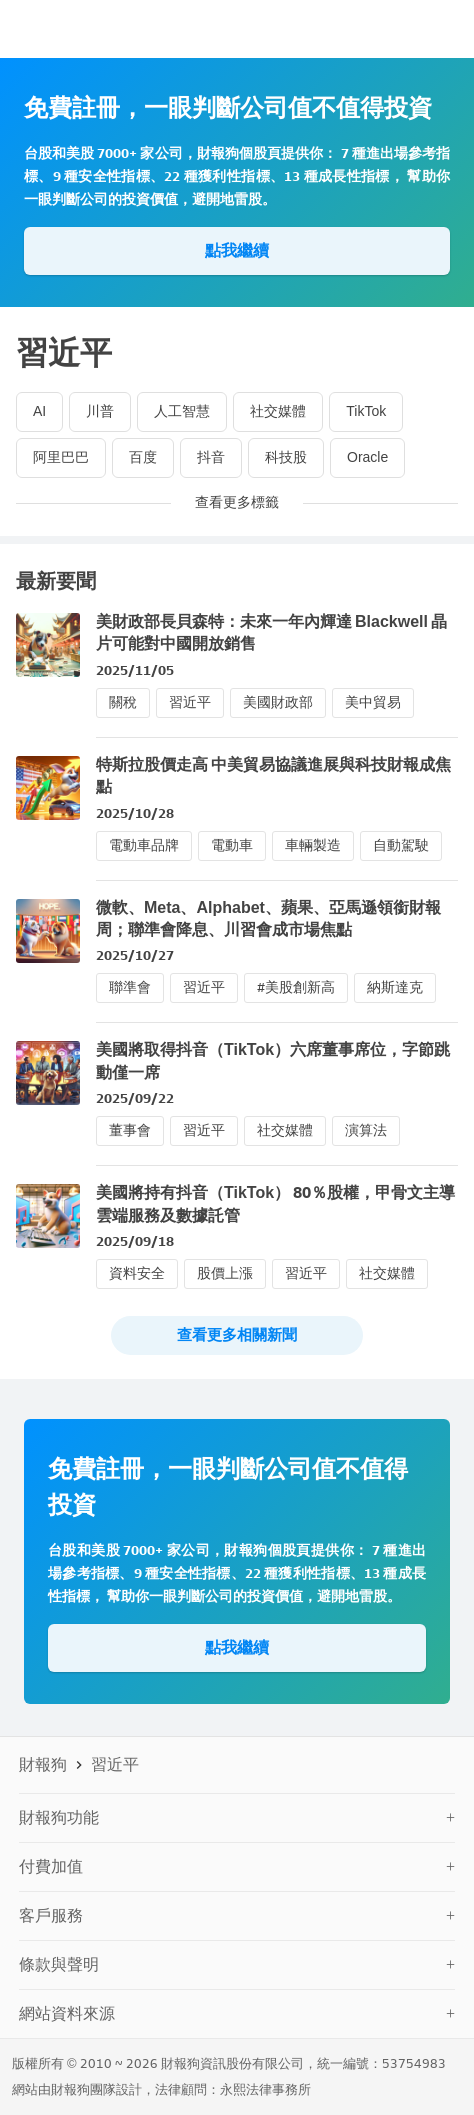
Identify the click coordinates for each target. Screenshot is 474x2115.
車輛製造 (313, 845)
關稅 (123, 702)
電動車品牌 (144, 845)
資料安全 (137, 1273)
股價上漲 (225, 1273)
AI (39, 411)
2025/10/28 (135, 813)
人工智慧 (182, 411)
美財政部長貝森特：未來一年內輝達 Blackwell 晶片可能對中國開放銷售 (271, 632)
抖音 (211, 457)
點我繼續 (237, 250)
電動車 (232, 845)
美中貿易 (373, 702)
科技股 (286, 457)
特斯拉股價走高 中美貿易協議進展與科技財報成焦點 (273, 775)
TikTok (366, 411)
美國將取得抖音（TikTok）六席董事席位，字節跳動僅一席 (273, 1060)
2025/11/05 (135, 670)
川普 (100, 411)
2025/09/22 (135, 1098)
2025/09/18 (135, 1241)
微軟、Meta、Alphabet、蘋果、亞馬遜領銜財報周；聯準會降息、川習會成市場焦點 (268, 918)
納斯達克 (395, 987)
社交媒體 (278, 411)
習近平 (190, 702)
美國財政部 (278, 702)
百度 (143, 457)
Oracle (367, 457)
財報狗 (43, 1764)
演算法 (366, 1130)
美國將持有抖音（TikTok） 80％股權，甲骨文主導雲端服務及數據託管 (275, 1203)
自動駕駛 (401, 845)
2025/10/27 (135, 955)
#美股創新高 (296, 987)
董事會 (130, 1130)
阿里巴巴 (61, 457)
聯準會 (130, 987)
